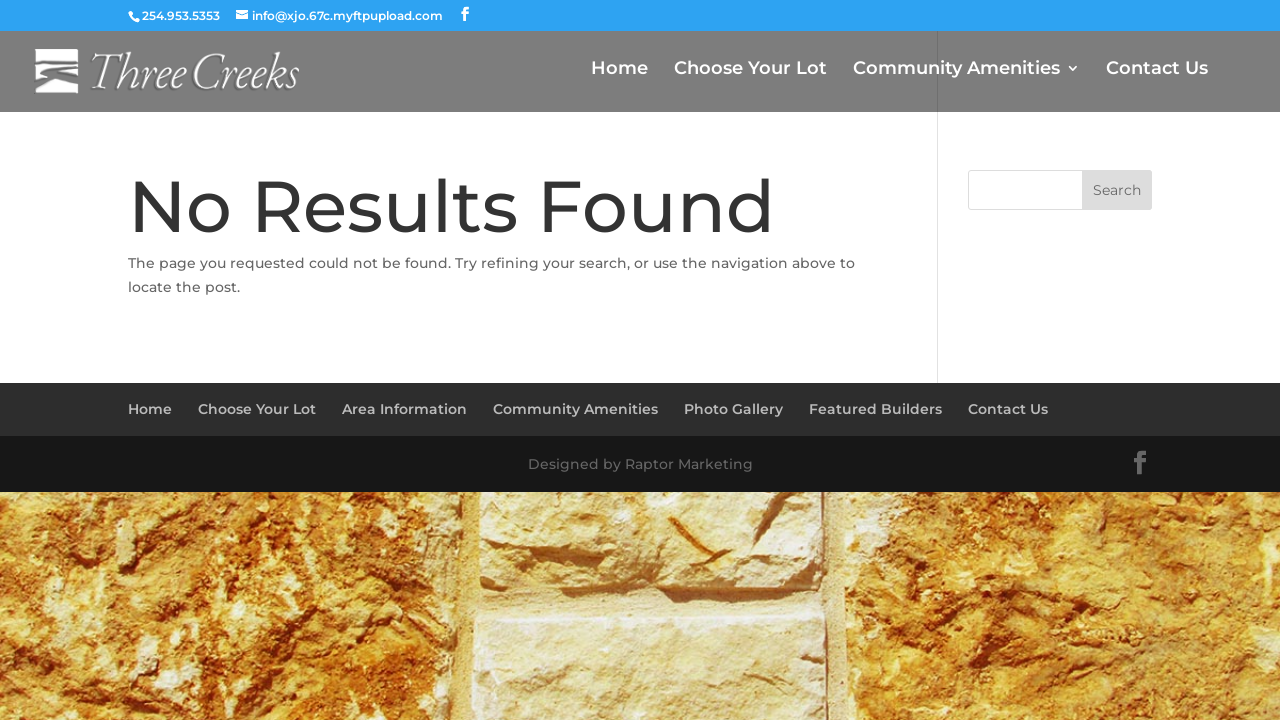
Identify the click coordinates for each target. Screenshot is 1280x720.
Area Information (404, 409)
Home (619, 70)
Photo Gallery (733, 409)
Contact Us (1157, 70)
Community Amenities (956, 70)
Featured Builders (875, 409)
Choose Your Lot (750, 70)
